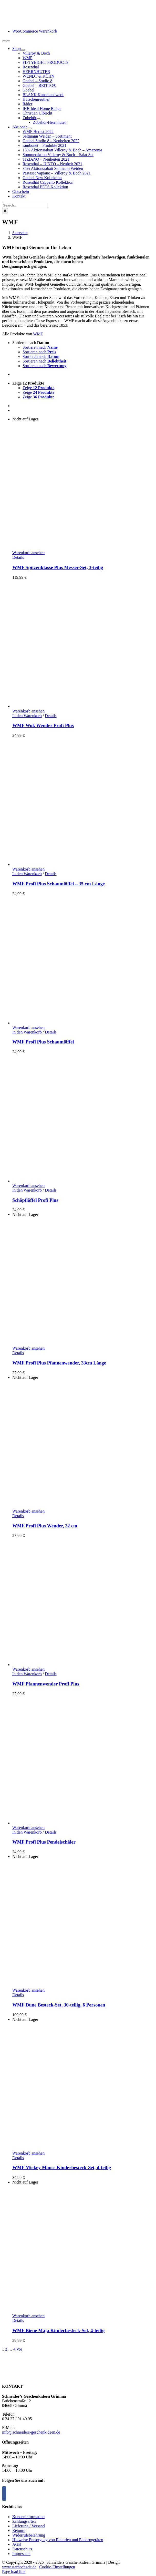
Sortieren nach (30, 342)
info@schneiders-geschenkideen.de (31, 2432)
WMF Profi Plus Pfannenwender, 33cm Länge (59, 1362)
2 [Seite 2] (6, 2349)
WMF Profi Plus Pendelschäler (44, 1842)
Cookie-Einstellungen (57, 2567)
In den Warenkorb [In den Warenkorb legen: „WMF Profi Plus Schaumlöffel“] (27, 1032)
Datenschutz (22, 2549)
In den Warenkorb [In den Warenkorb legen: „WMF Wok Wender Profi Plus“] (27, 715)
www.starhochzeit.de (19, 2567)
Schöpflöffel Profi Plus (35, 1200)
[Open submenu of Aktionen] (30, 128)
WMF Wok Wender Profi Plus (43, 725)
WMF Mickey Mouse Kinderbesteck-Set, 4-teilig (61, 2167)
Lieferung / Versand (28, 2526)
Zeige (28, 383)
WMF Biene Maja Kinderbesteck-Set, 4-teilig (58, 2330)
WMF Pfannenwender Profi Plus (45, 1684)
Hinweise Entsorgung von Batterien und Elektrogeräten (57, 2540)
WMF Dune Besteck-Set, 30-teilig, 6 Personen (58, 2005)
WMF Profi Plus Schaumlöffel (43, 1041)
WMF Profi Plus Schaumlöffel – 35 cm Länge (58, 883)
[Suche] (5, 210)
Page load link (14, 2571)
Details (18, 557)
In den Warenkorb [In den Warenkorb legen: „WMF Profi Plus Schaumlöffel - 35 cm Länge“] (27, 874)
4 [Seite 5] (14, 2349)
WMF (38, 334)
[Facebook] (4, 2493)
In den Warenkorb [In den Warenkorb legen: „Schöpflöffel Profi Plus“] (27, 1190)
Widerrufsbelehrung (28, 2535)
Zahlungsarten (24, 2521)
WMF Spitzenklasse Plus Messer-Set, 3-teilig (57, 567)
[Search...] (24, 205)
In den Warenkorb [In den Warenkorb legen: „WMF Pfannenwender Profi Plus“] (27, 1674)
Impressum (21, 2553)
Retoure (18, 2530)
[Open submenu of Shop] (23, 50)
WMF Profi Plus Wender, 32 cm (44, 1525)
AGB (16, 2544)
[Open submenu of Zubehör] (38, 119)
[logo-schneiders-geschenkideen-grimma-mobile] (34, 22)
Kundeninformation (28, 2517)
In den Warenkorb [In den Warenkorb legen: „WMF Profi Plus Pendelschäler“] (27, 1832)
